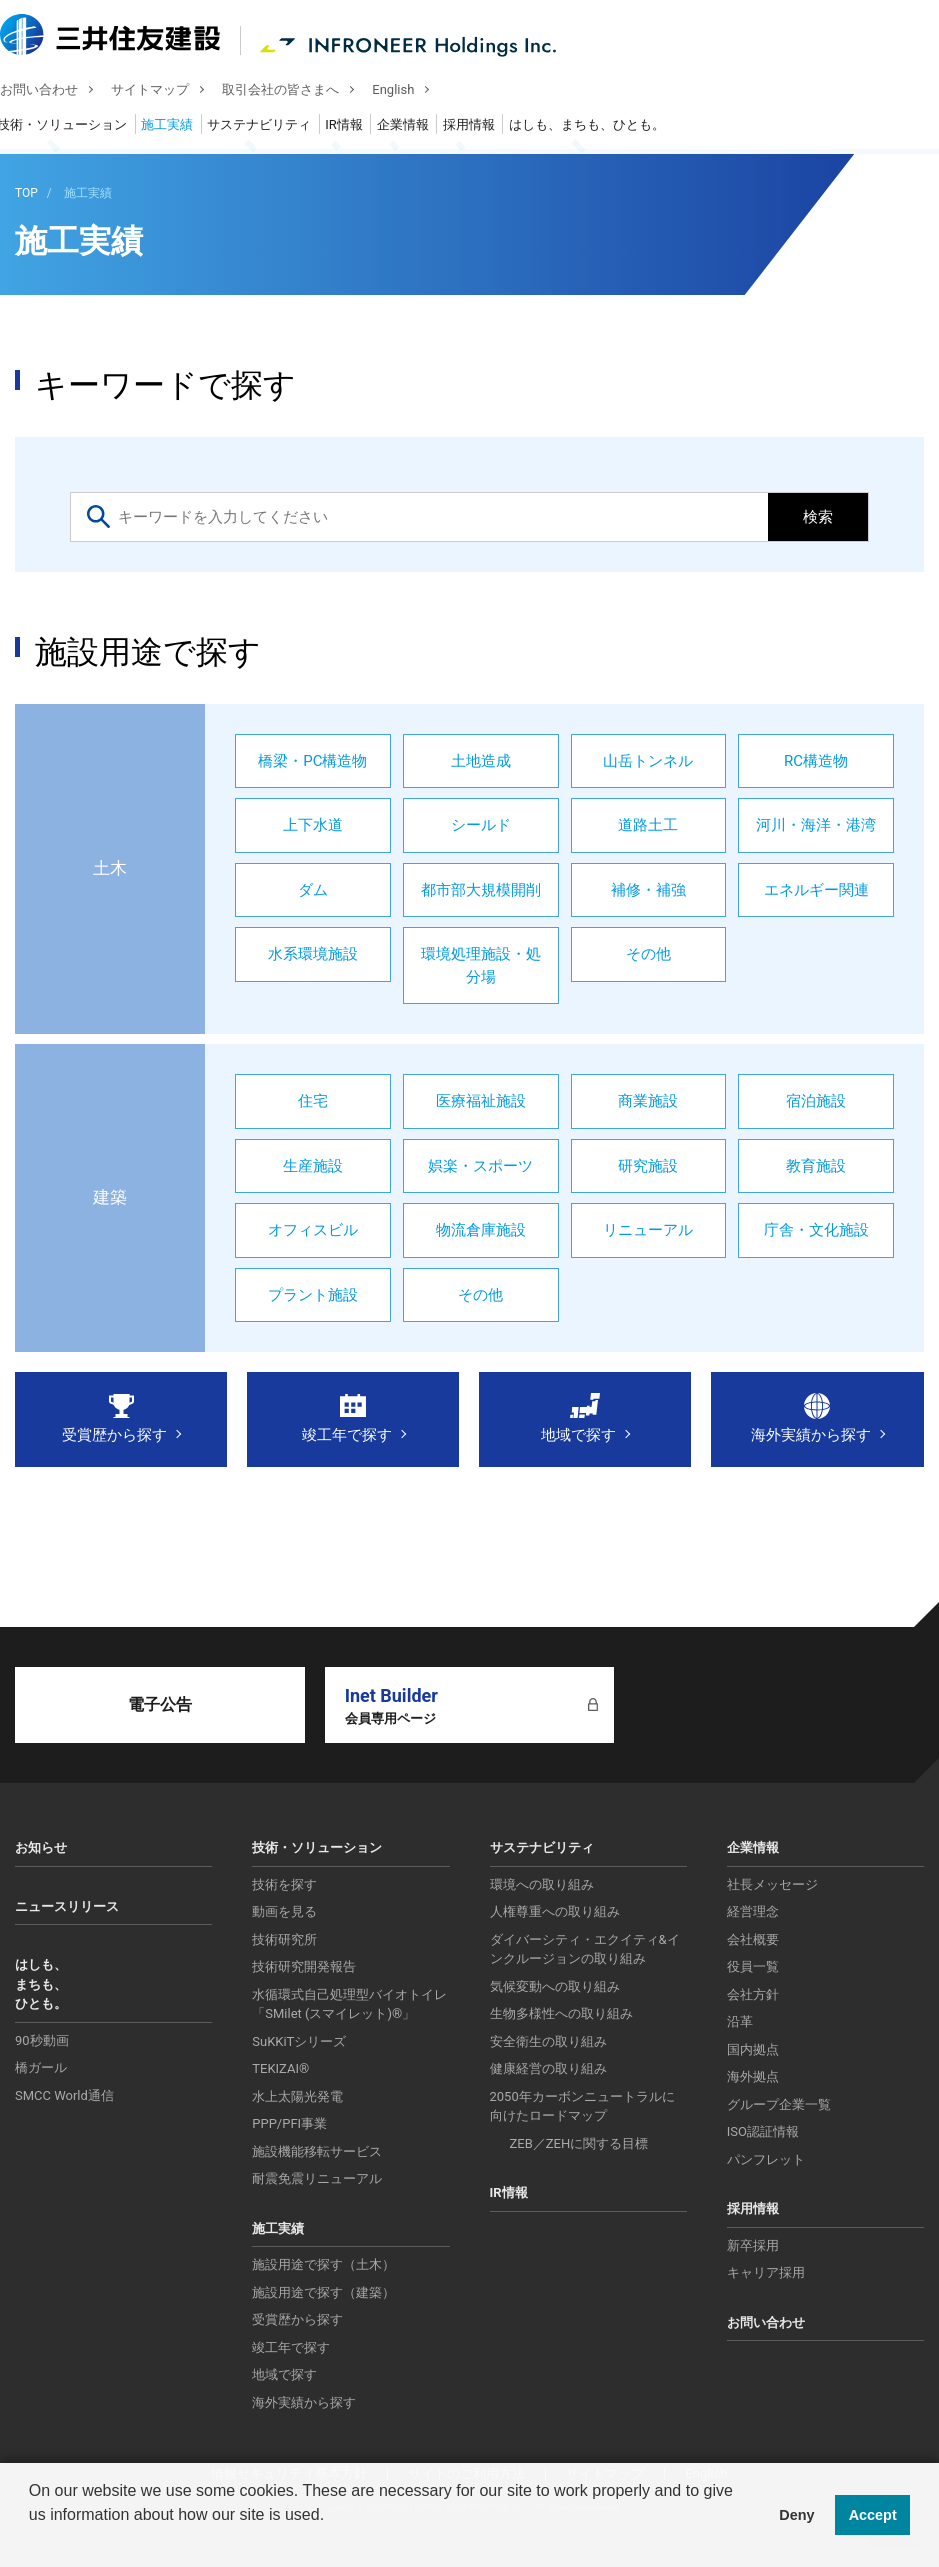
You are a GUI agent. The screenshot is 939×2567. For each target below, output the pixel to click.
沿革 (740, 2021)
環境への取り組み (542, 1884)
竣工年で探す (347, 1435)
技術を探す (284, 1884)
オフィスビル (313, 1230)
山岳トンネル (648, 761)
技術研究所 (284, 1939)
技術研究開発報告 (304, 1966)
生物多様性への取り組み (561, 2013)
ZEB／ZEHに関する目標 (579, 2143)
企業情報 (418, 127)
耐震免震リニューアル (317, 2178)
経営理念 (753, 1911)
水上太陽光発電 (297, 2096)
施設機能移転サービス (317, 2151)
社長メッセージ (772, 1884)
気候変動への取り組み (555, 1986)
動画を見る (284, 1911)
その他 (648, 954)
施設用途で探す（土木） (323, 2264)
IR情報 (359, 127)
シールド (481, 825)
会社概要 (753, 1939)
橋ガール (41, 2067)
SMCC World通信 (64, 2095)
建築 (110, 1197)
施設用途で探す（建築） (323, 2292)
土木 (110, 868)
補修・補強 (648, 890)
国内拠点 (753, 2049)
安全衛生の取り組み (548, 2041)
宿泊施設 (816, 1101)
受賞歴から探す (114, 1435)
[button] (32, 2541)
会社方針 (753, 1994)
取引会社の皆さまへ (295, 91)
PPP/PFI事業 (289, 2123)
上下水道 (313, 825)
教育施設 (816, 1166)
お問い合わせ (54, 91)
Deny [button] (796, 2515)
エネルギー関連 (816, 890)
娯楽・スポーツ (480, 1166)
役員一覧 (753, 1966)
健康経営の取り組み (548, 2068)
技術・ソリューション (77, 127)
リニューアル (648, 1230)
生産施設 (313, 1166)
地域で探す (578, 1435)
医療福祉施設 (481, 1101)
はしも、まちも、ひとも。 (602, 127)
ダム (313, 890)
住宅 (313, 1101)
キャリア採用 (766, 2272)
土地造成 (481, 761)
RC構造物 (816, 761)
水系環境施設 (313, 954)
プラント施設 (313, 1295)
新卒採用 (753, 2245)
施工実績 (182, 127)
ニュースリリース (67, 1906)
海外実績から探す (811, 1435)
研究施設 (648, 1166)
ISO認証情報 (763, 2131)
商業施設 (648, 1101)
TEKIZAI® (280, 2068)
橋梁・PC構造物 (312, 761)
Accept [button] (873, 2515)
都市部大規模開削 (481, 890)
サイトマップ (165, 91)
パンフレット (766, 2159)
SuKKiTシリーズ (299, 2041)
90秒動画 (42, 2040)
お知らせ (41, 1847)
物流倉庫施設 (481, 1230)
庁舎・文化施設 (816, 1230)
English (408, 91)
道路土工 (648, 825)
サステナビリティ (274, 127)
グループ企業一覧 (779, 2104)
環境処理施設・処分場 (481, 965)
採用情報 (484, 127)
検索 (818, 517)
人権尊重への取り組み (555, 1911)
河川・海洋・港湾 (816, 825)
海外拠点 (753, 2076)
